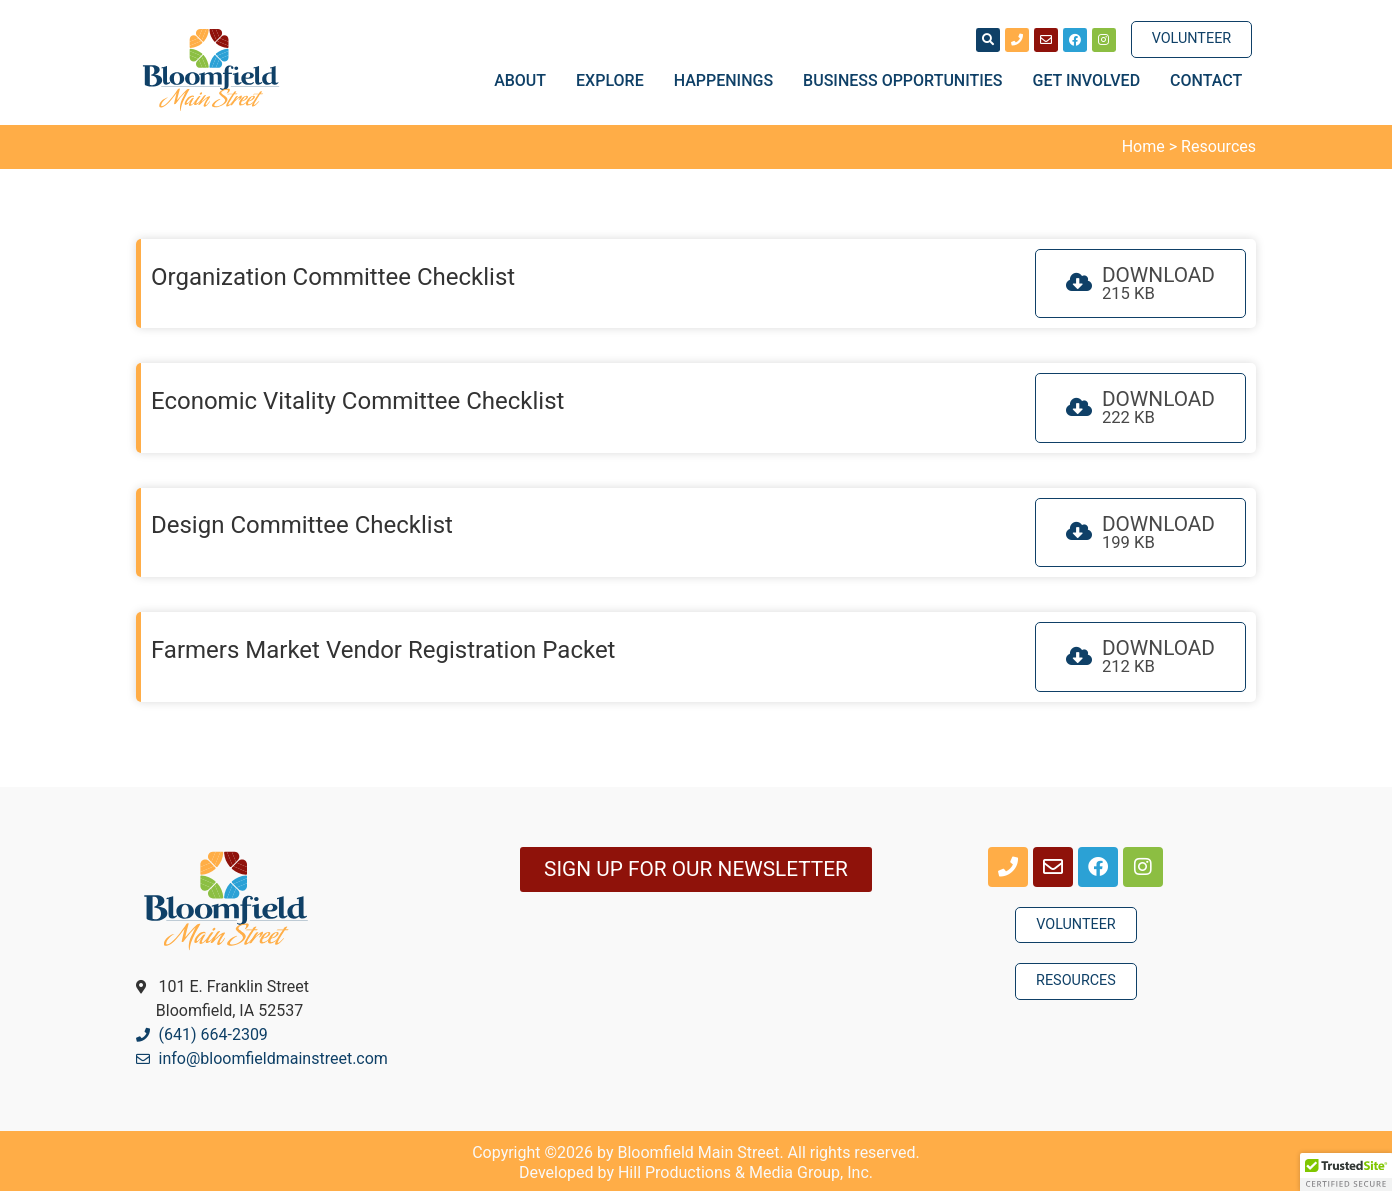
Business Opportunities (907, 81)
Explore (615, 81)
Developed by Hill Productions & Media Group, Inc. (696, 1172)
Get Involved (1092, 81)
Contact (1206, 80)
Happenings (728, 81)
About (525, 81)
